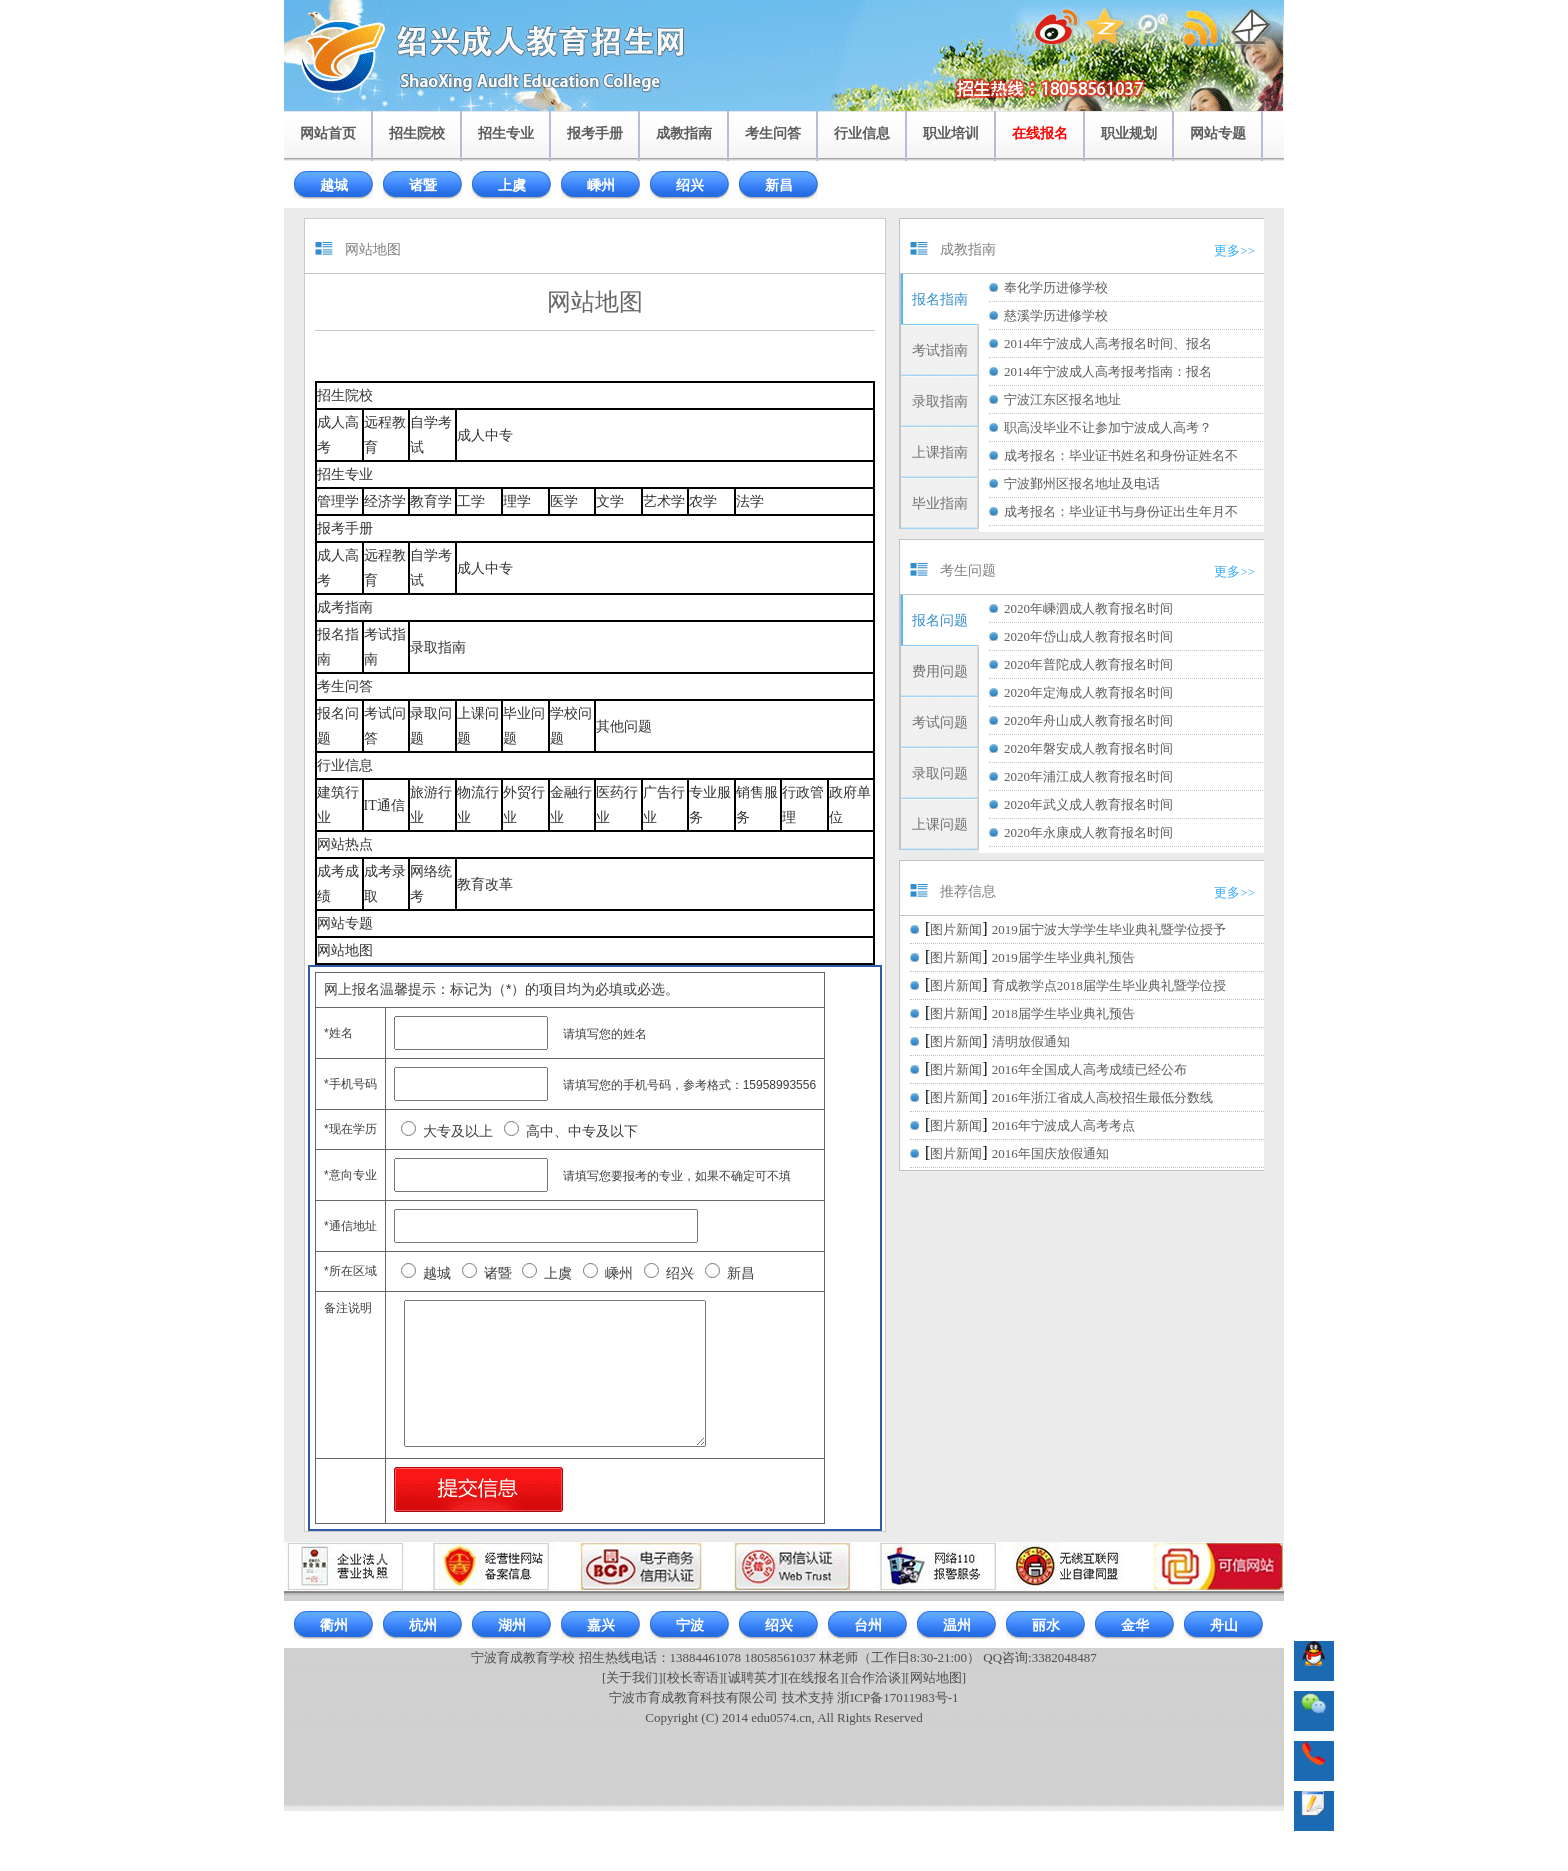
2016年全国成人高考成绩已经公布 (1089, 1069)
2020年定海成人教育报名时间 (1088, 692)
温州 (957, 1625)
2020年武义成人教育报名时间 (1088, 804)
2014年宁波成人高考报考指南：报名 (1108, 371)
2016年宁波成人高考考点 (1063, 1125)
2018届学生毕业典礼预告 (1063, 1013)
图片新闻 (956, 929)
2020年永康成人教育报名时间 (1088, 832)
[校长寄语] (693, 1677)
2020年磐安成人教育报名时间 (1088, 748)
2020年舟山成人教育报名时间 (1088, 720)
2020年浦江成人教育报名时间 (1088, 776)
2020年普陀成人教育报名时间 (1088, 664)
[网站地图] (935, 1677)
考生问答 (773, 133)
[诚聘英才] (753, 1677)
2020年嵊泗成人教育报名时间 (1088, 608)
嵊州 (601, 185)
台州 (868, 1625)
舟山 (1224, 1625)
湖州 (512, 1625)
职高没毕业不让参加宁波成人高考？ (1108, 427)
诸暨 (423, 185)
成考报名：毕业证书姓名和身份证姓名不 (1121, 455)
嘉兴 (601, 1625)
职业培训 (951, 133)
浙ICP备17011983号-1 (898, 1697)
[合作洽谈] (875, 1677)
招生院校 (417, 133)
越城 (334, 185)
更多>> (1234, 250)
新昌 (779, 185)
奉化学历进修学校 (1056, 287)
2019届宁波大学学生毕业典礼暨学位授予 (1109, 929)
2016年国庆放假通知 (1050, 1153)
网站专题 (1218, 133)
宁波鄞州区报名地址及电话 (1082, 483)
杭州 (423, 1625)
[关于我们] (632, 1677)
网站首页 (328, 133)
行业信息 (862, 133)
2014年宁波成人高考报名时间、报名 (1108, 343)
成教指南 (684, 133)
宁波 (690, 1625)
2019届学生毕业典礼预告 (1063, 957)
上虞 (512, 185)
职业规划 (1129, 133)
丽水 (1046, 1625)
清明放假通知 (1031, 1041)
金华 (1135, 1625)
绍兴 (690, 185)
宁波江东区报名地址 (1062, 399)
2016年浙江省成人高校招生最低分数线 (1102, 1097)
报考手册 (595, 133)
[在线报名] (814, 1677)
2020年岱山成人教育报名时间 (1088, 636)
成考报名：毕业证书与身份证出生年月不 (1121, 511)
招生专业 (506, 133)
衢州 (334, 1625)
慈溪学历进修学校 (1056, 315)
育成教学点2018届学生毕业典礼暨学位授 (1109, 985)
